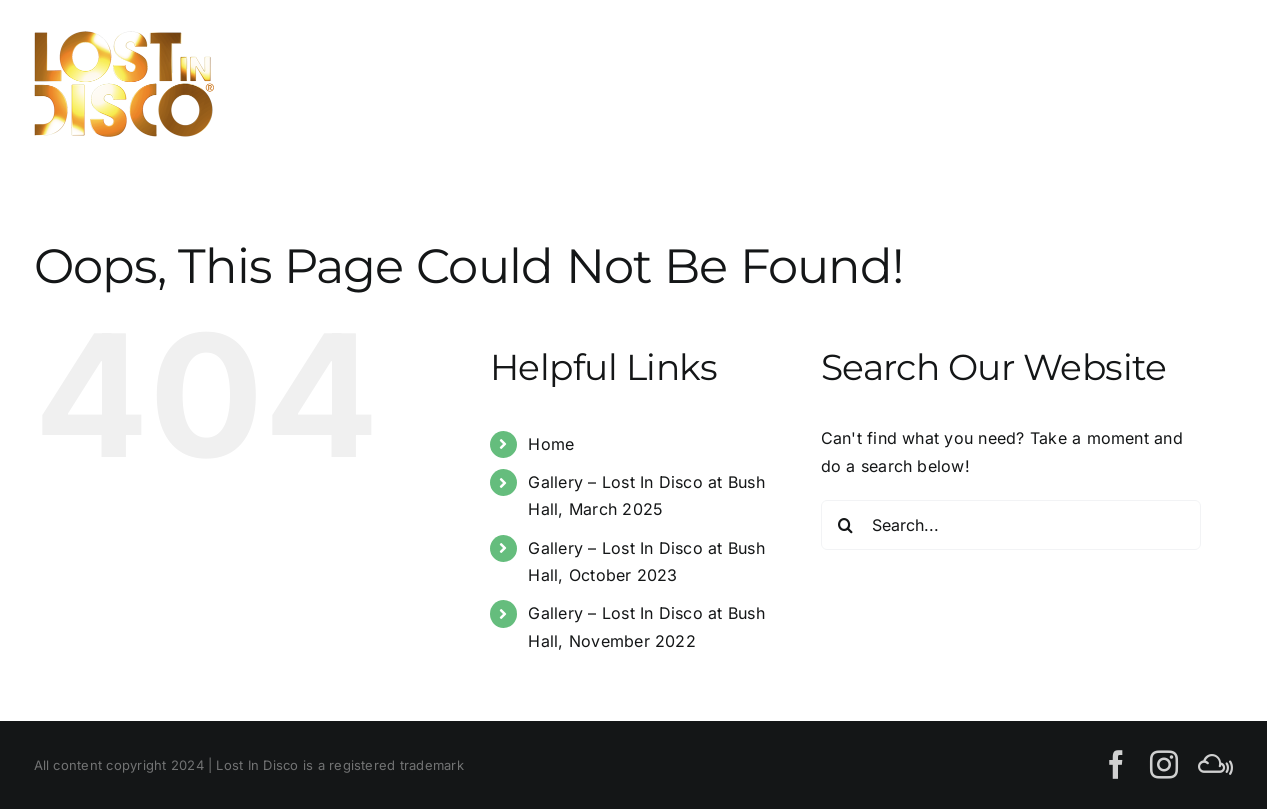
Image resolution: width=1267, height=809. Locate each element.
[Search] (846, 525)
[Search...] (1011, 525)
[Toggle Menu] (1211, 83)
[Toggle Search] (1143, 83)
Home (551, 444)
